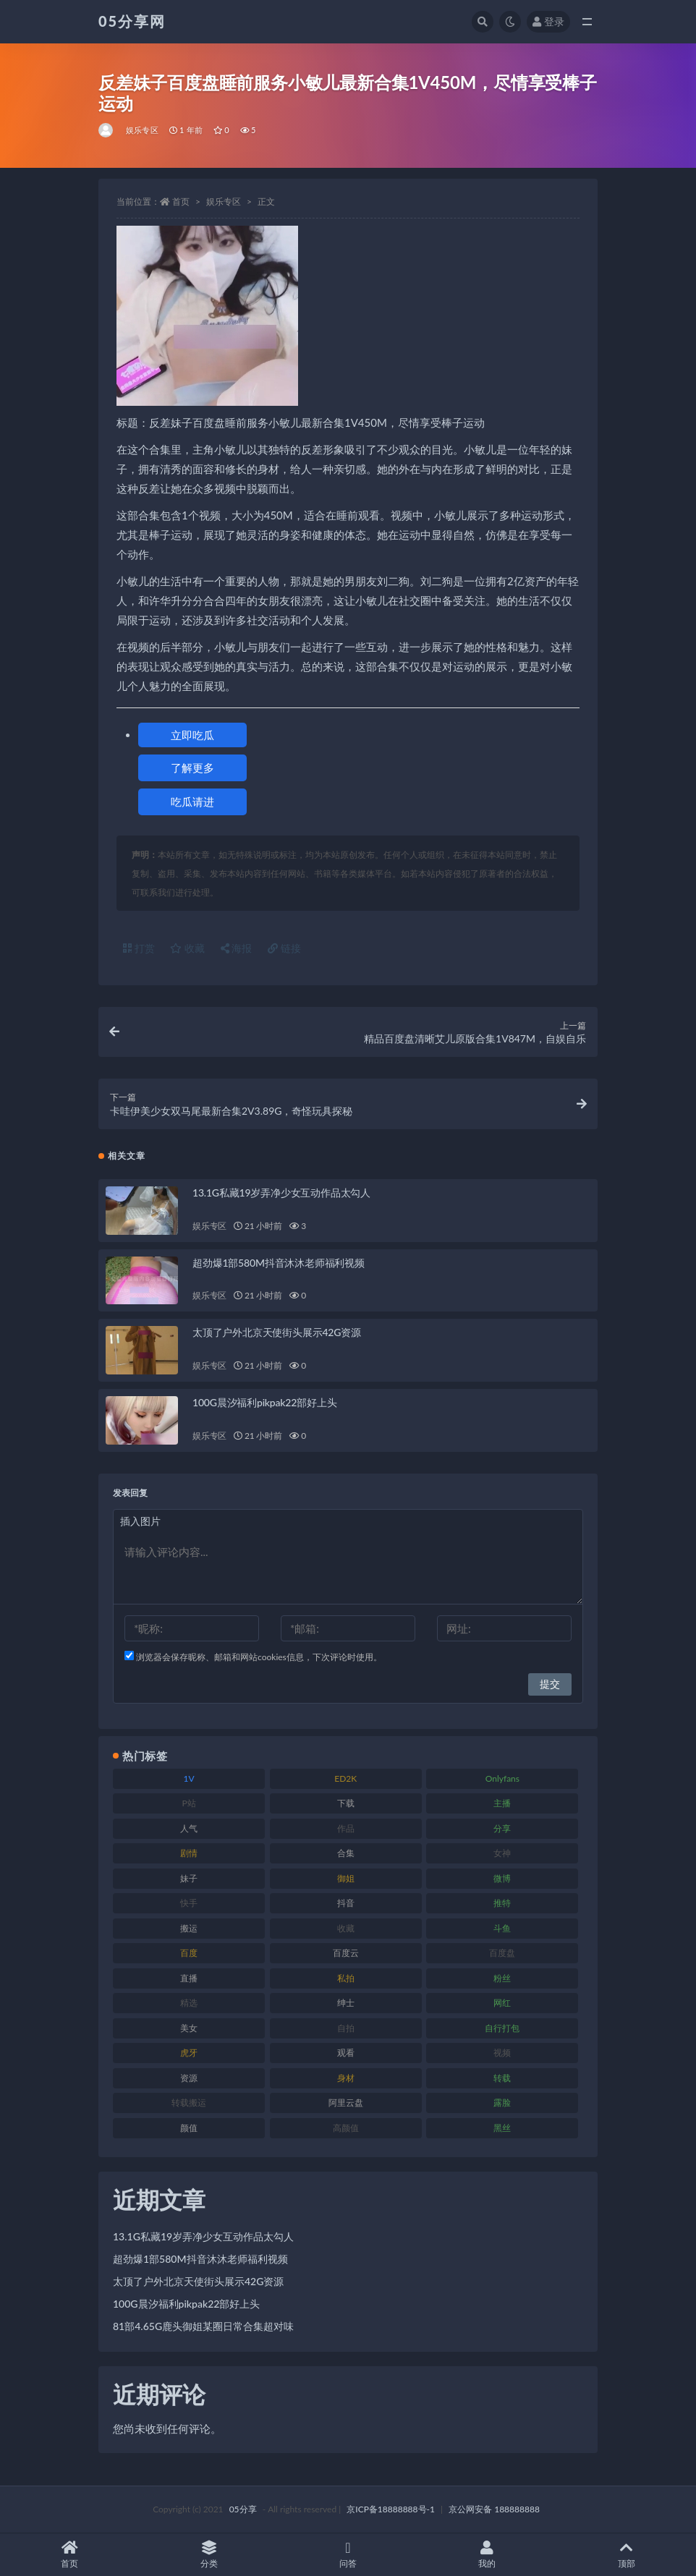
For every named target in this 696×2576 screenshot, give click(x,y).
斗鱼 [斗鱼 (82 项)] (502, 1928)
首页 (181, 201)
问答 (348, 2555)
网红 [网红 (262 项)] (502, 2002)
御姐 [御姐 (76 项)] (346, 1878)
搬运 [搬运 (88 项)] (189, 1928)
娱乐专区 (142, 130)
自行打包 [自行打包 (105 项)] (502, 2028)
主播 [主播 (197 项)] (502, 1803)
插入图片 (140, 1521)
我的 (486, 2555)
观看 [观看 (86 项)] (346, 2052)
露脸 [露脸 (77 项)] (502, 2102)
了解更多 (192, 767)
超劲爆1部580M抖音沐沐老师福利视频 (278, 1263)
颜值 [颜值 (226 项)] (189, 2127)
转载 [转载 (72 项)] (502, 2078)
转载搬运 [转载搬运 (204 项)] (188, 2102)
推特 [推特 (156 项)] (502, 1902)
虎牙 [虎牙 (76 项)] (189, 2052)
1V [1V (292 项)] (189, 1778)
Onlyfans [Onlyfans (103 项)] (502, 1778)
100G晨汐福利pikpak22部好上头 (264, 1402)
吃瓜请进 (192, 801)
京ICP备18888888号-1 (391, 2509)
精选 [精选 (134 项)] (189, 2002)
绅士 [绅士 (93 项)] (346, 2002)
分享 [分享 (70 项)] (502, 1828)
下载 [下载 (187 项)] (346, 1803)
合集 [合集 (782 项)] (346, 1853)
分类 (208, 2555)
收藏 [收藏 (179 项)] (346, 1928)
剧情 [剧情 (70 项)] (189, 1853)
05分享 (243, 2509)
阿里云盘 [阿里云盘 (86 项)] (345, 2102)
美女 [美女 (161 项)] (189, 2028)
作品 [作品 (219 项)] (346, 1828)
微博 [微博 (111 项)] (502, 1878)
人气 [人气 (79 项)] (189, 1828)
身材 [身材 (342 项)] (346, 2078)
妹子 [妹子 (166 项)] (189, 1878)
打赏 (139, 948)
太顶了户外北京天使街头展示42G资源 (276, 1332)
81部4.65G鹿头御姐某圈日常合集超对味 (203, 2326)
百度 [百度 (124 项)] (189, 1952)
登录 (548, 21)
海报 (236, 948)
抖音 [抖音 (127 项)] (346, 1902)
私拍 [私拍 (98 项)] (346, 1978)
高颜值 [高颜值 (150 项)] (346, 2127)
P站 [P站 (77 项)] (188, 1803)
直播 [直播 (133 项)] (189, 1978)
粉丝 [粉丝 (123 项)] (502, 1978)
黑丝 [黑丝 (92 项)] (502, 2127)
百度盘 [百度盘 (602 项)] (502, 1952)
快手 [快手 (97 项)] (189, 1902)
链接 (284, 948)
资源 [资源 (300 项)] (189, 2078)
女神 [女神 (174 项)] (502, 1853)
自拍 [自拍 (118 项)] (346, 2028)
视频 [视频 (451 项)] (502, 2052)
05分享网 (132, 21)
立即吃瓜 (192, 734)
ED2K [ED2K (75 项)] (345, 1778)
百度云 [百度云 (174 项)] (346, 1952)
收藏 (187, 948)
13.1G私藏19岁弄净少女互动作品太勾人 (281, 1192)
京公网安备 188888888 (494, 2509)
